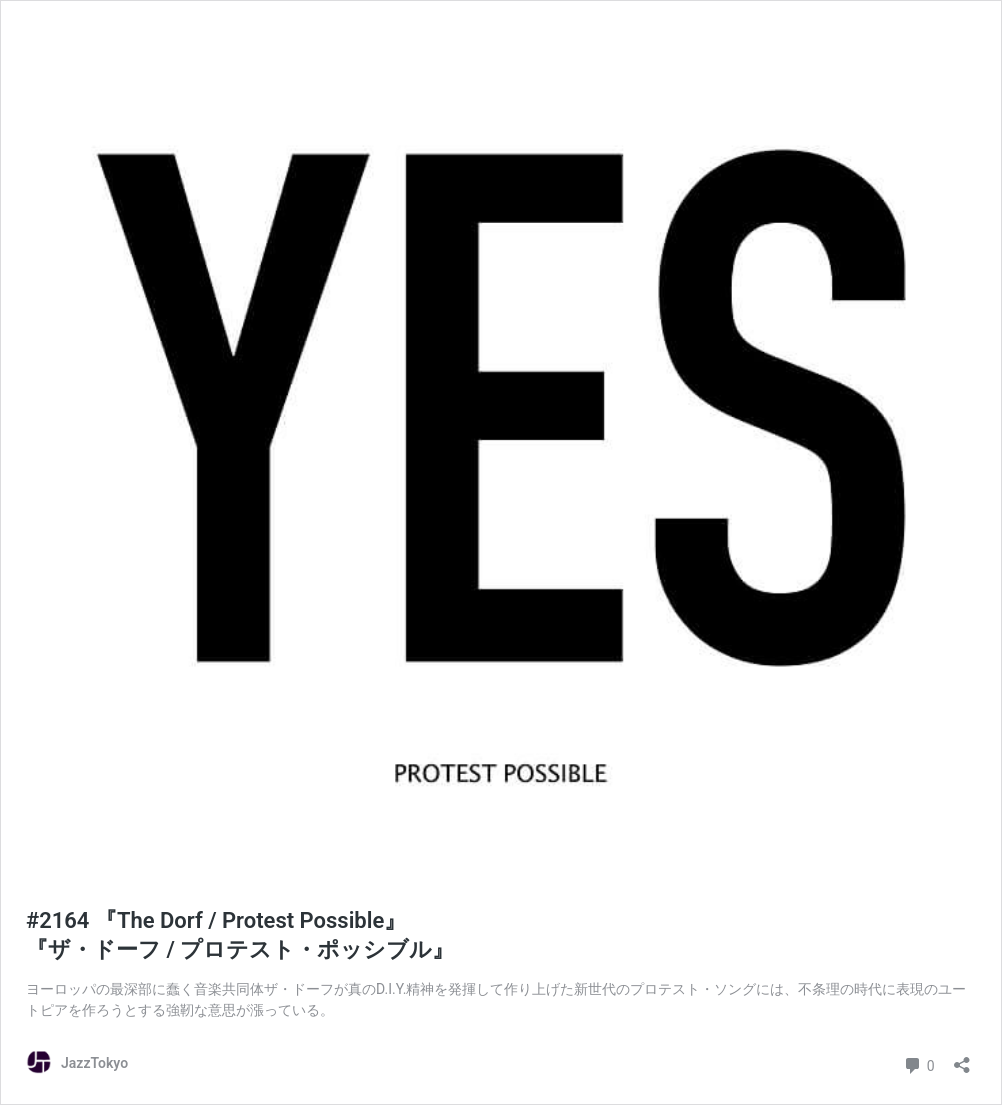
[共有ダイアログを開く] (962, 1058)
